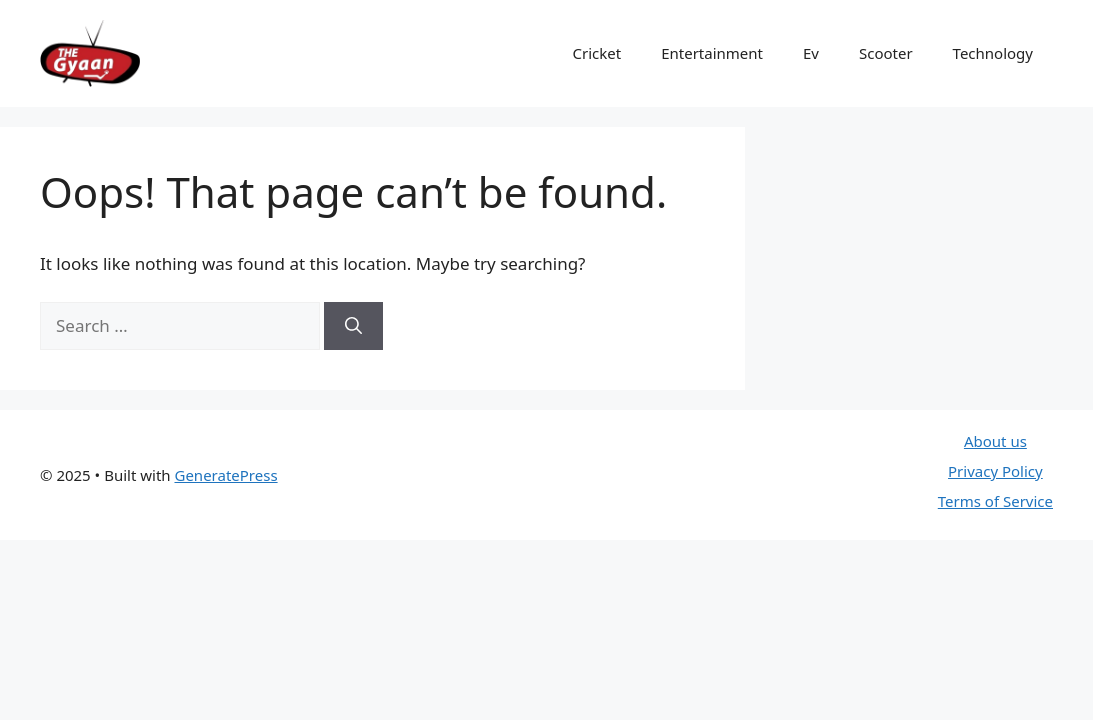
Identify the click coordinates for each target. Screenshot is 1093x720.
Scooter (886, 53)
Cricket (597, 53)
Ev (811, 53)
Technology (993, 53)
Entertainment (712, 53)
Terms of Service (995, 501)
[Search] (353, 326)
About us (995, 441)
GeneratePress (225, 475)
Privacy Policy (995, 471)
